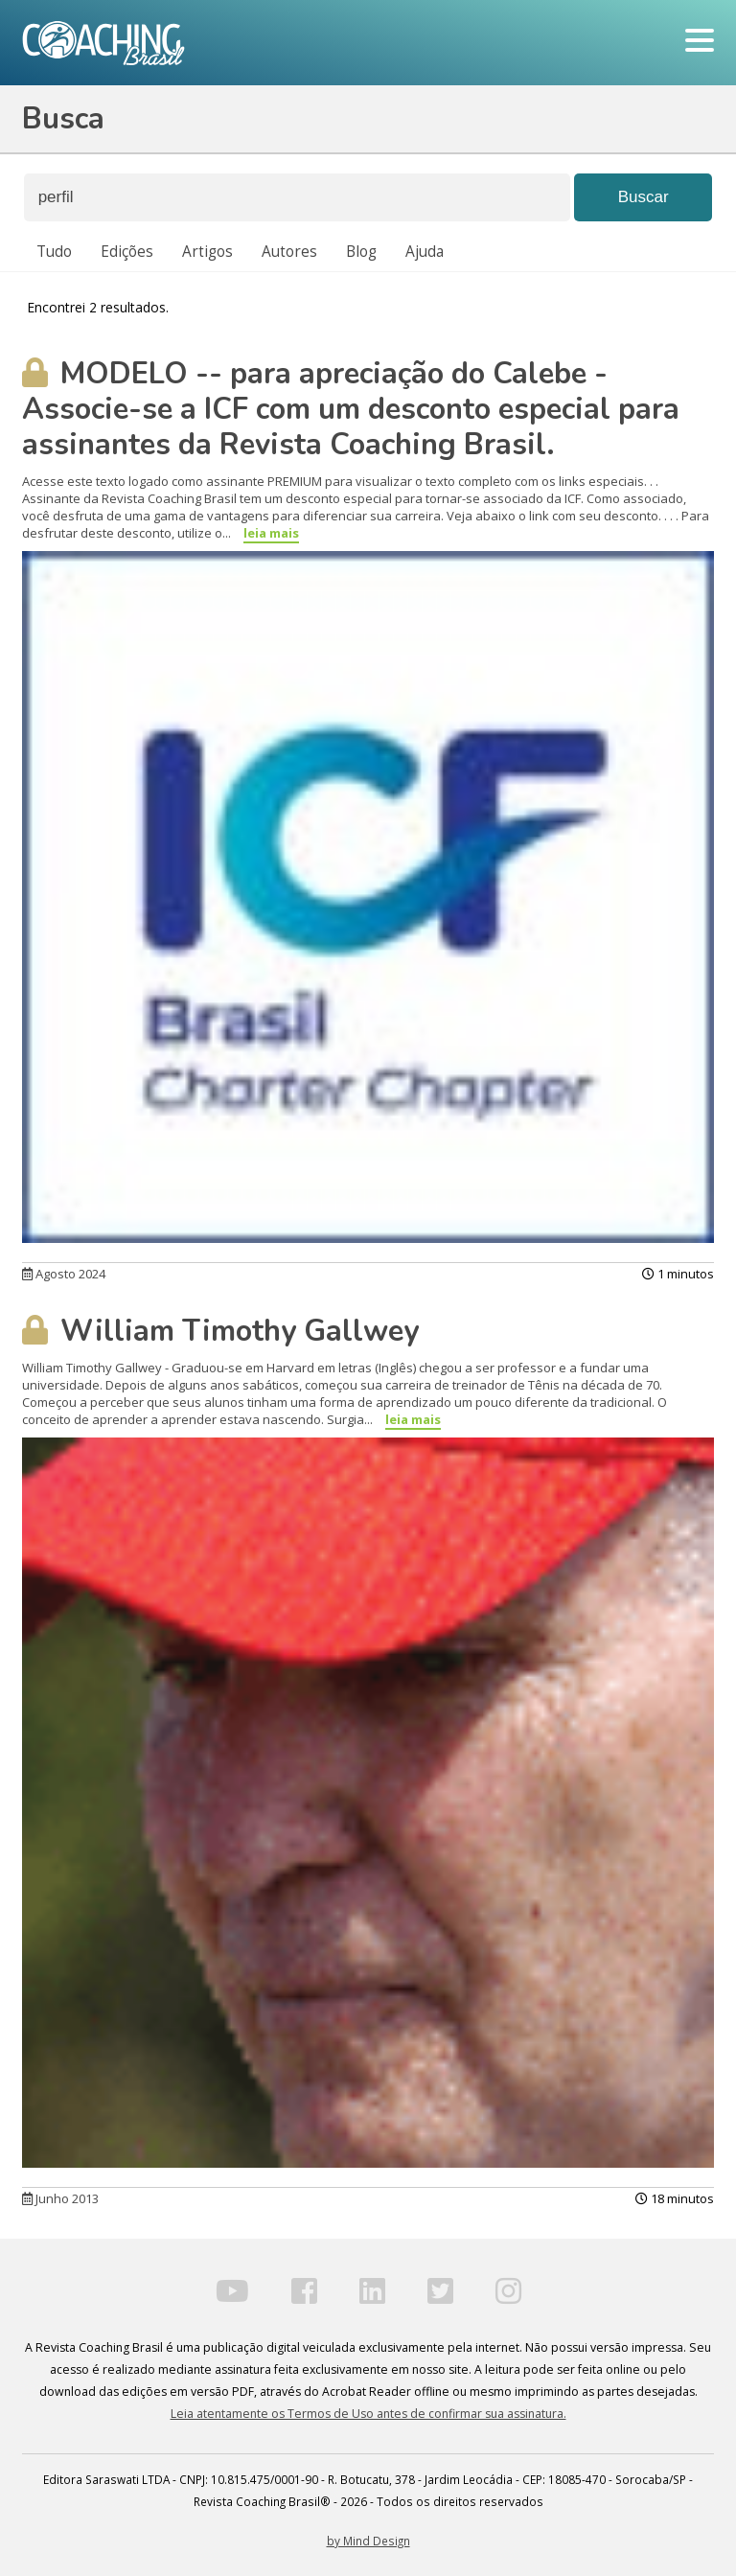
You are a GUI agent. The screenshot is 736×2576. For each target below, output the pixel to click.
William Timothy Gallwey (220, 1331)
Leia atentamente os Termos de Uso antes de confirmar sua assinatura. (368, 2413)
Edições (127, 252)
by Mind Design (368, 2540)
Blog (361, 252)
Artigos (207, 252)
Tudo (54, 252)
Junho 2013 (60, 2198)
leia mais (271, 532)
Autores (289, 252)
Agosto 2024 (63, 1273)
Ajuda (424, 252)
